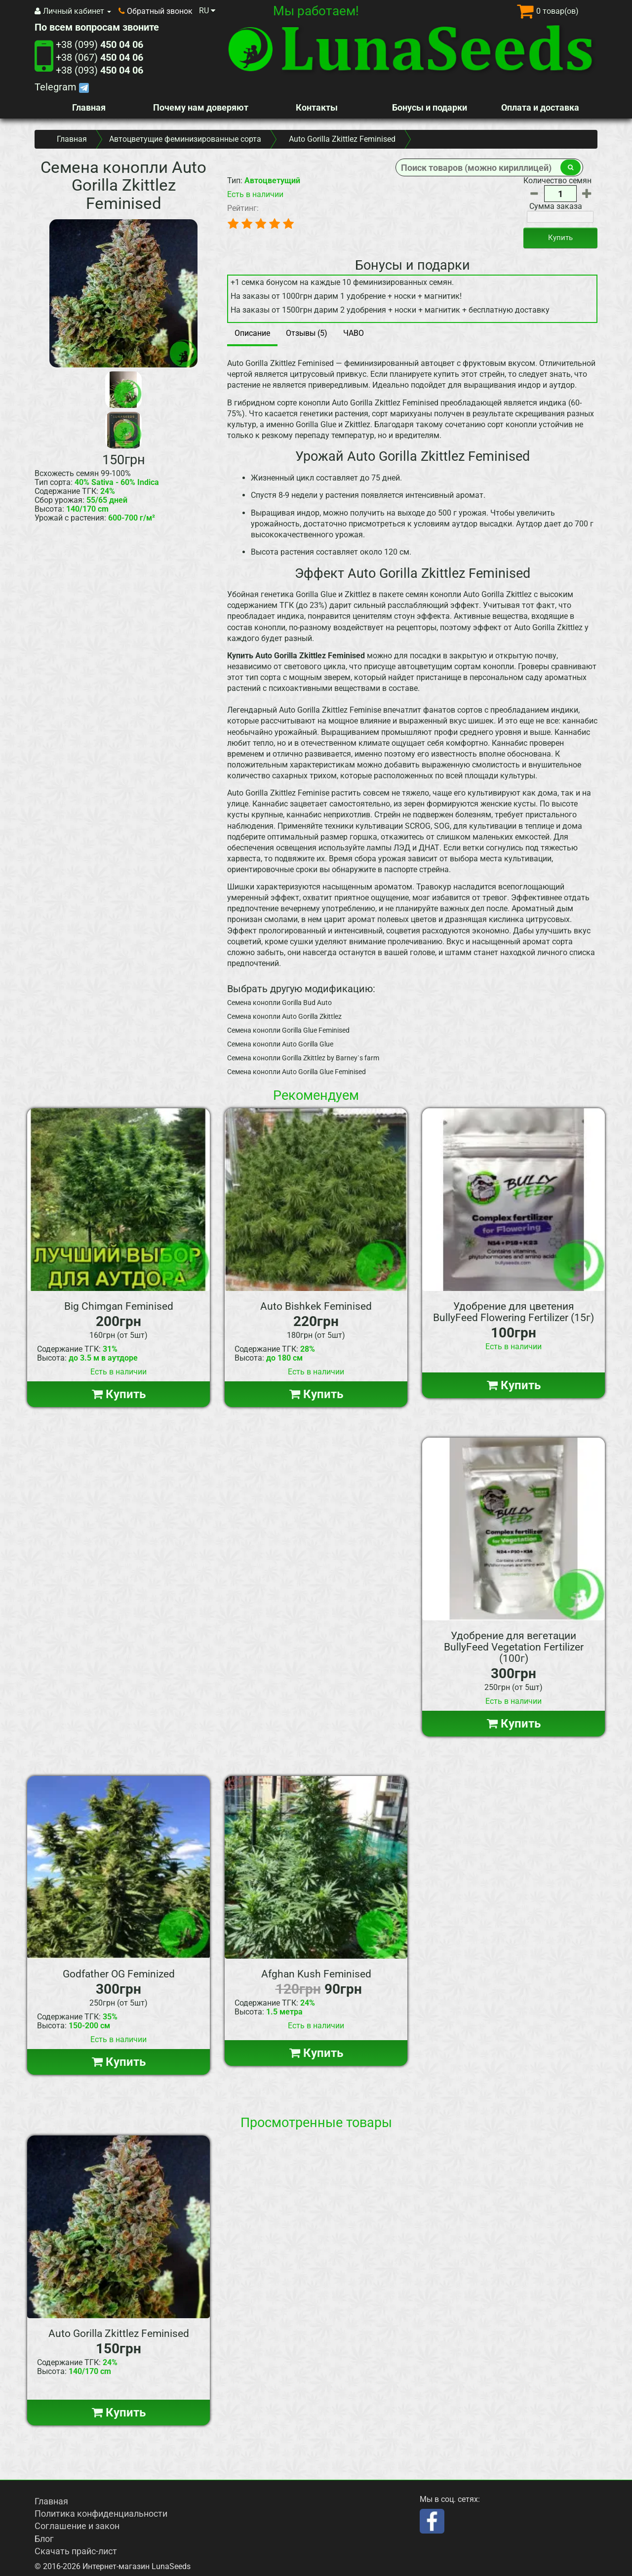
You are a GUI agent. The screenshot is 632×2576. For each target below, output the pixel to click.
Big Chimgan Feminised (118, 1306)
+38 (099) (99, 44)
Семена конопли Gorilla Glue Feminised (288, 1030)
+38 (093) (99, 70)
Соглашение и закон (77, 2526)
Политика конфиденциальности (101, 2513)
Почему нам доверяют (200, 107)
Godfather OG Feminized (119, 1974)
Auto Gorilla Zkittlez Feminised (118, 2333)
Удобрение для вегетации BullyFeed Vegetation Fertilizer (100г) (514, 1647)
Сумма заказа (555, 206)
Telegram (62, 87)
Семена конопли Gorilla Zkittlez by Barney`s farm (303, 1058)
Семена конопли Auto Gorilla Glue (280, 1044)
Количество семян (557, 180)
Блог (44, 2539)
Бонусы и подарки (429, 107)
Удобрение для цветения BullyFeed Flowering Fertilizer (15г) (513, 1312)
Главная (89, 107)
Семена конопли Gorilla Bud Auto (279, 1002)
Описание (252, 333)
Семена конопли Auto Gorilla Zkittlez (284, 1016)
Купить (560, 237)
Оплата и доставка (540, 107)
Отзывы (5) (306, 333)
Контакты (317, 107)
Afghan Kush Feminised (316, 1974)
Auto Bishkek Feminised (316, 1306)
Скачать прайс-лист (76, 2551)
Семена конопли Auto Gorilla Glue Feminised (296, 1072)
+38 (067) (99, 57)
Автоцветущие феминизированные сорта (185, 139)
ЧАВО (353, 333)
